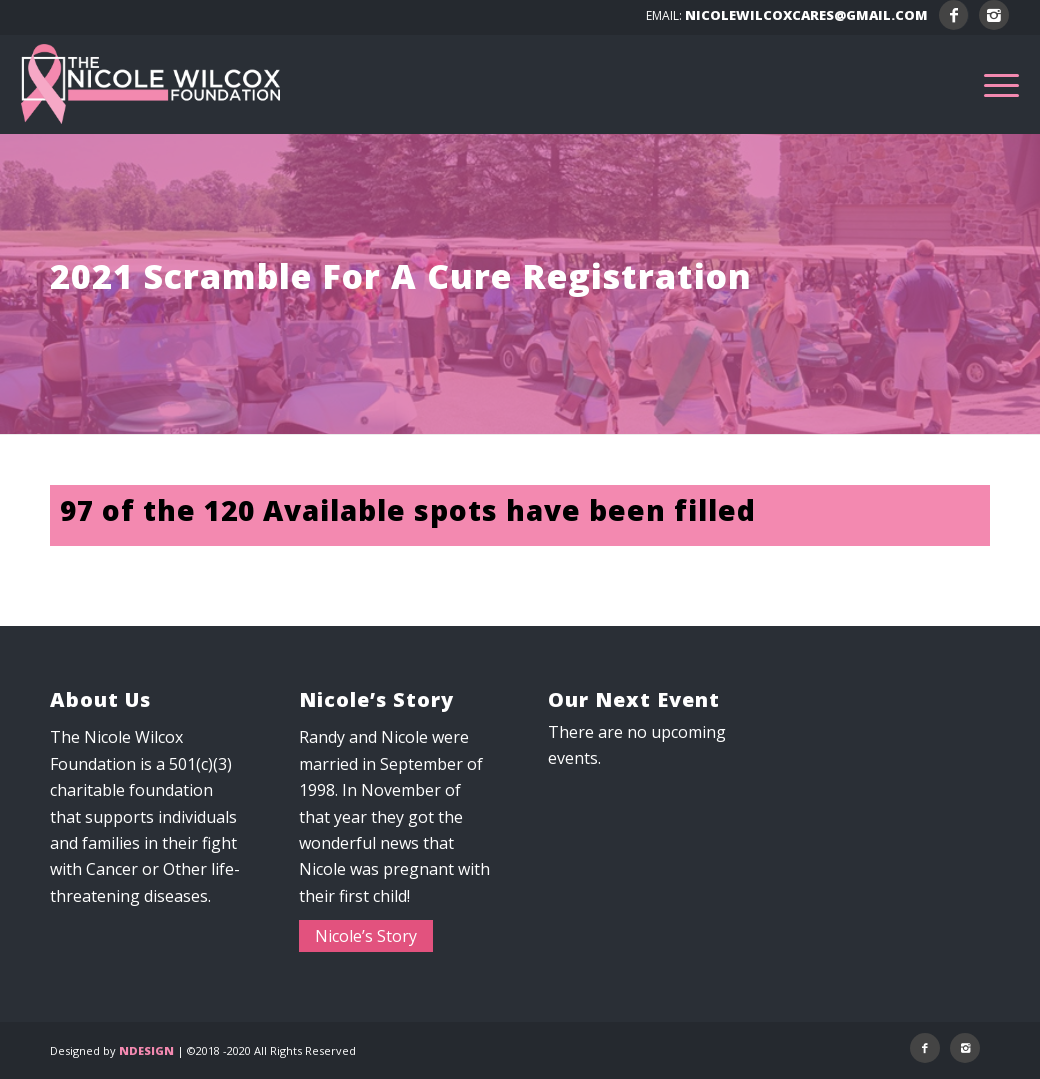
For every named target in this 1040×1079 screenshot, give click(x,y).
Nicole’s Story (366, 936)
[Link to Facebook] (953, 15)
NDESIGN (146, 1050)
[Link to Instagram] (994, 15)
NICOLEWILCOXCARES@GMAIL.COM (806, 15)
